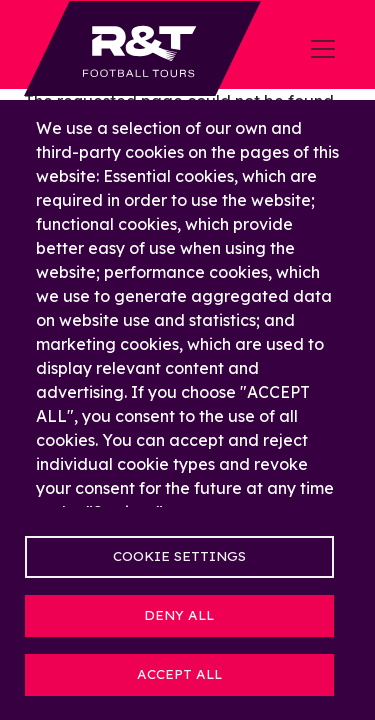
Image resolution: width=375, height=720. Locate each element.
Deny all (179, 614)
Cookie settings (179, 555)
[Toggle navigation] (323, 49)
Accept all (179, 673)
